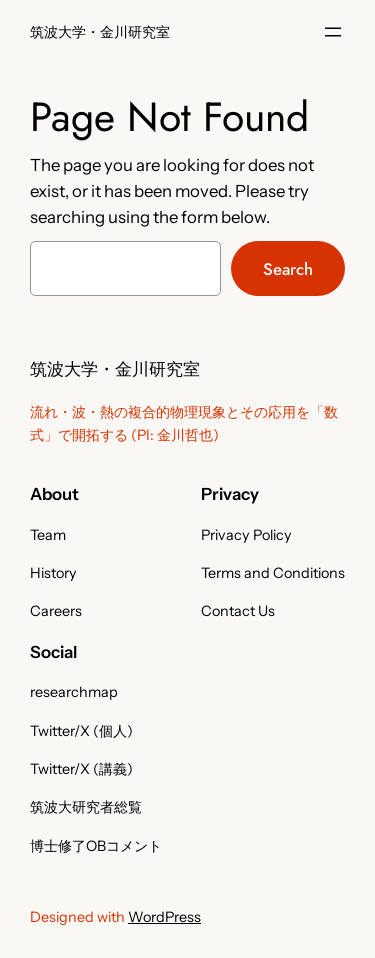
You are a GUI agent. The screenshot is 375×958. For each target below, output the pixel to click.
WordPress (164, 917)
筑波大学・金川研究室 (100, 32)
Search (288, 269)
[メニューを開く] (333, 32)
